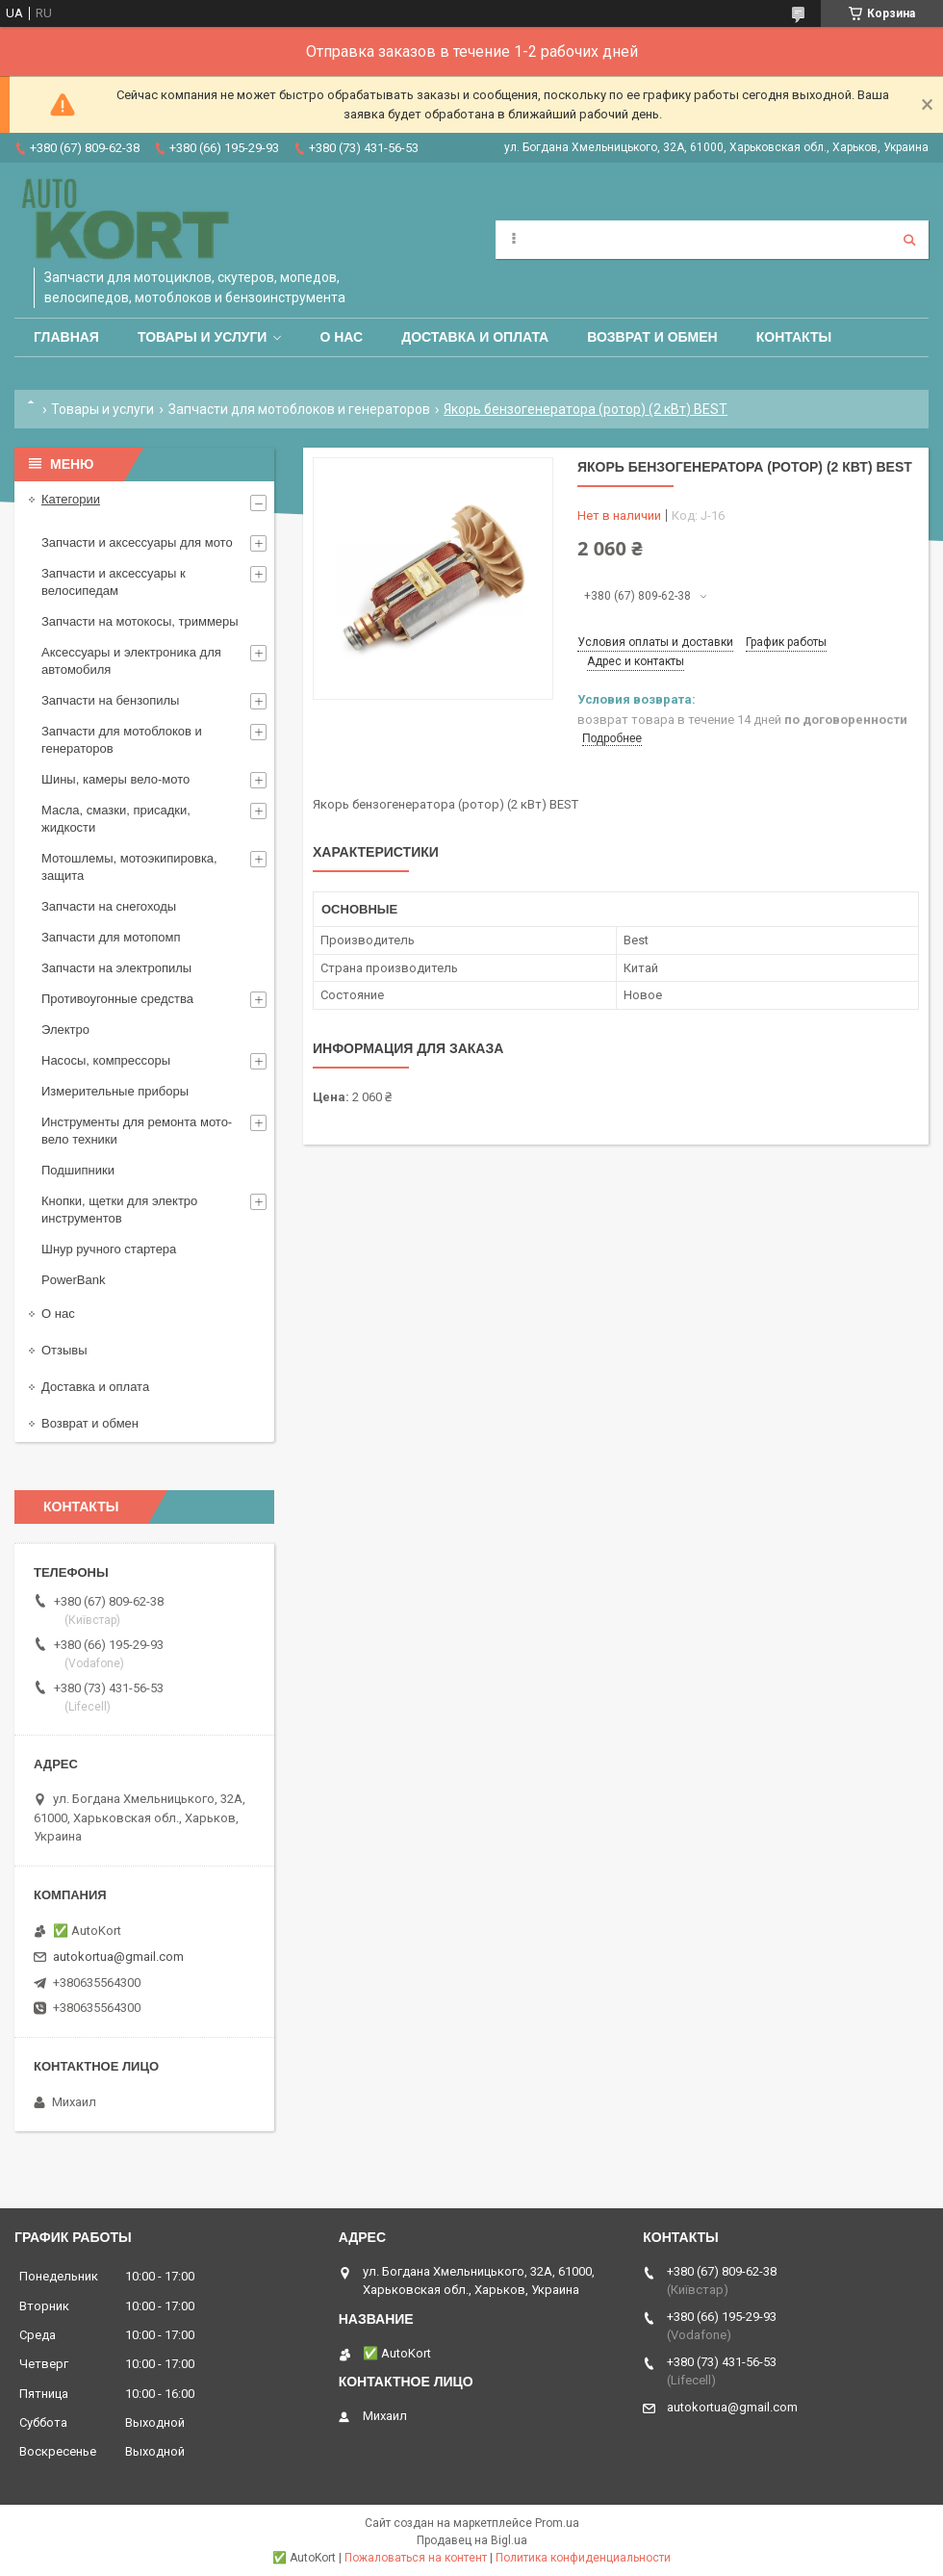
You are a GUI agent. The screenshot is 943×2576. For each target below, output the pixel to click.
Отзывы (64, 1350)
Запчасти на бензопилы (110, 700)
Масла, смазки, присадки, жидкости (116, 819)
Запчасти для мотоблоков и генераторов (299, 409)
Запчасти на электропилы (116, 968)
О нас (341, 337)
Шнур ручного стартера (108, 1249)
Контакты (793, 337)
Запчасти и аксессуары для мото (137, 542)
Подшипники (78, 1170)
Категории (70, 499)
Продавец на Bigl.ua (472, 2540)
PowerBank (73, 1280)
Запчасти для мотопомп (110, 937)
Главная (66, 337)
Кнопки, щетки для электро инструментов (119, 1209)
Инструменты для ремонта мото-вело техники (136, 1130)
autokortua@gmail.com (118, 1956)
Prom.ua (557, 2523)
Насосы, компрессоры (105, 1060)
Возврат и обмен (652, 337)
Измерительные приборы (115, 1091)
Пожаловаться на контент (415, 2557)
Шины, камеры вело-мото (115, 779)
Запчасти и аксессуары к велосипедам (113, 582)
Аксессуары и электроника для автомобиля (131, 661)
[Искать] (909, 239)
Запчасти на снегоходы (108, 906)
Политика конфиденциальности (583, 2557)
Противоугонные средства (117, 999)
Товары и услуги (203, 337)
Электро (65, 1029)
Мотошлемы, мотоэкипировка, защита (129, 867)
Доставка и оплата (474, 337)
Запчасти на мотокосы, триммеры (140, 621)
